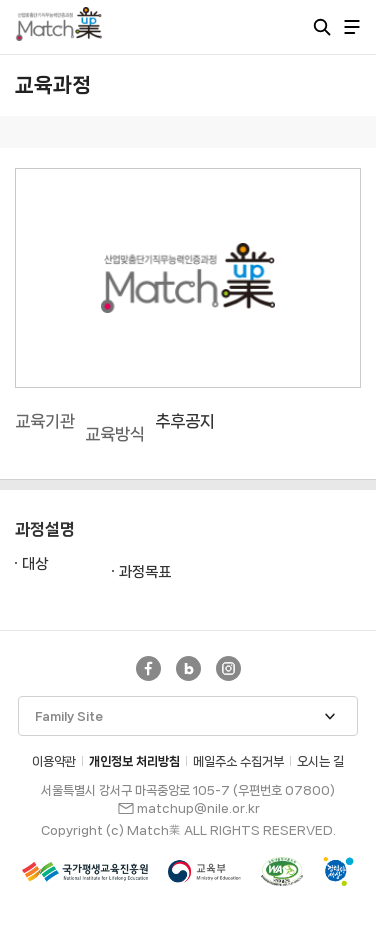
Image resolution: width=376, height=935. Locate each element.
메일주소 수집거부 (238, 761)
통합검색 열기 (322, 27)
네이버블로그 (188, 668)
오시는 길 (320, 761)
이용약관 (54, 761)
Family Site (69, 716)
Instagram (228, 668)
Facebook (148, 668)
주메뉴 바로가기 (0, 0)
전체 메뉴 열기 (352, 27)
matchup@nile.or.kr (198, 808)
